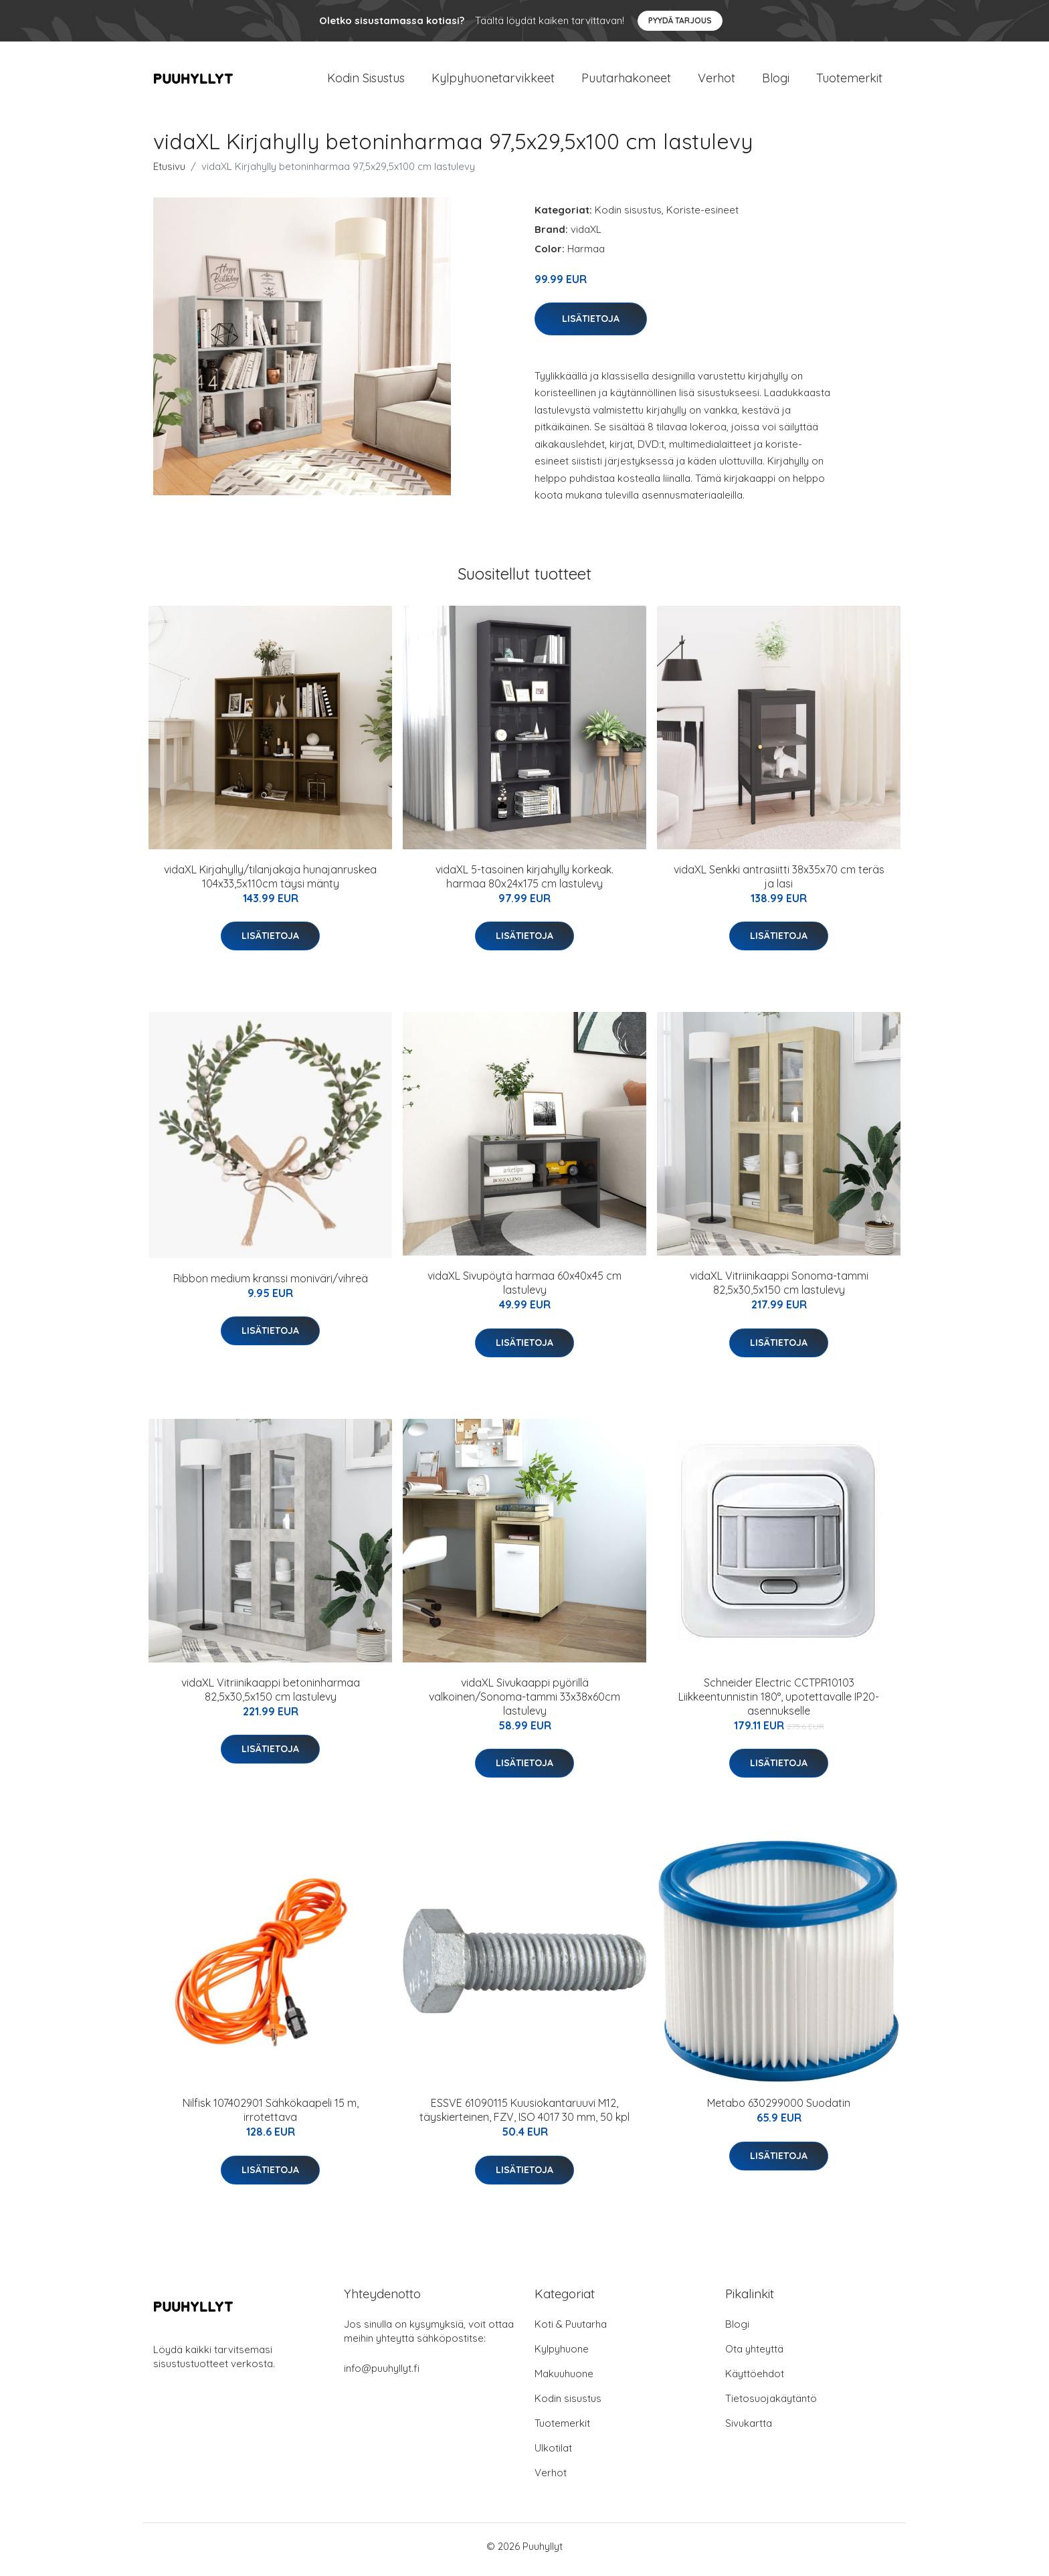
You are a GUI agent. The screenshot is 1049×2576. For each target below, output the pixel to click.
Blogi (775, 81)
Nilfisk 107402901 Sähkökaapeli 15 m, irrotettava (271, 2117)
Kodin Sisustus (366, 81)
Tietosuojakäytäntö (771, 2405)
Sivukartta (748, 2429)
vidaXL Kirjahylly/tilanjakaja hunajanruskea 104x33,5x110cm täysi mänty (270, 883)
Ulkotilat (553, 2454)
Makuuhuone (564, 2380)
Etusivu (169, 173)
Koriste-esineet (702, 216)
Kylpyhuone (562, 2355)
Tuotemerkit (849, 81)
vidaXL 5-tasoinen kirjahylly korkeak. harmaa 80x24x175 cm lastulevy (524, 883)
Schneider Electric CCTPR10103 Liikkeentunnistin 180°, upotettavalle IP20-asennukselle (778, 1703)
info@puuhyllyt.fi (381, 2375)
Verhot (716, 81)
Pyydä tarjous (680, 20)
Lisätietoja (590, 325)
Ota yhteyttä (754, 2355)
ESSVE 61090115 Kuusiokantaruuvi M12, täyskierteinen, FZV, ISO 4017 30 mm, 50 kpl (524, 2117)
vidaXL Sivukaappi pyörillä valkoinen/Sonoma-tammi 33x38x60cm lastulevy (524, 1703)
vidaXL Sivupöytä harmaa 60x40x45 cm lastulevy (524, 1290)
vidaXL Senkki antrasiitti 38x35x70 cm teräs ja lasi (779, 883)
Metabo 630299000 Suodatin (778, 2110)
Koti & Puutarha (571, 2330)
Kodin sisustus (628, 216)
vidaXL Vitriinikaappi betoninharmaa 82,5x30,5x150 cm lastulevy (270, 1696)
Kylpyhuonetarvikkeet (493, 81)
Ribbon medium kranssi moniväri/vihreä (270, 1285)
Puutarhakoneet (626, 81)
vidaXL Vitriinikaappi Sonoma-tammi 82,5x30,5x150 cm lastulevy (779, 1290)
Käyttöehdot (754, 2380)
